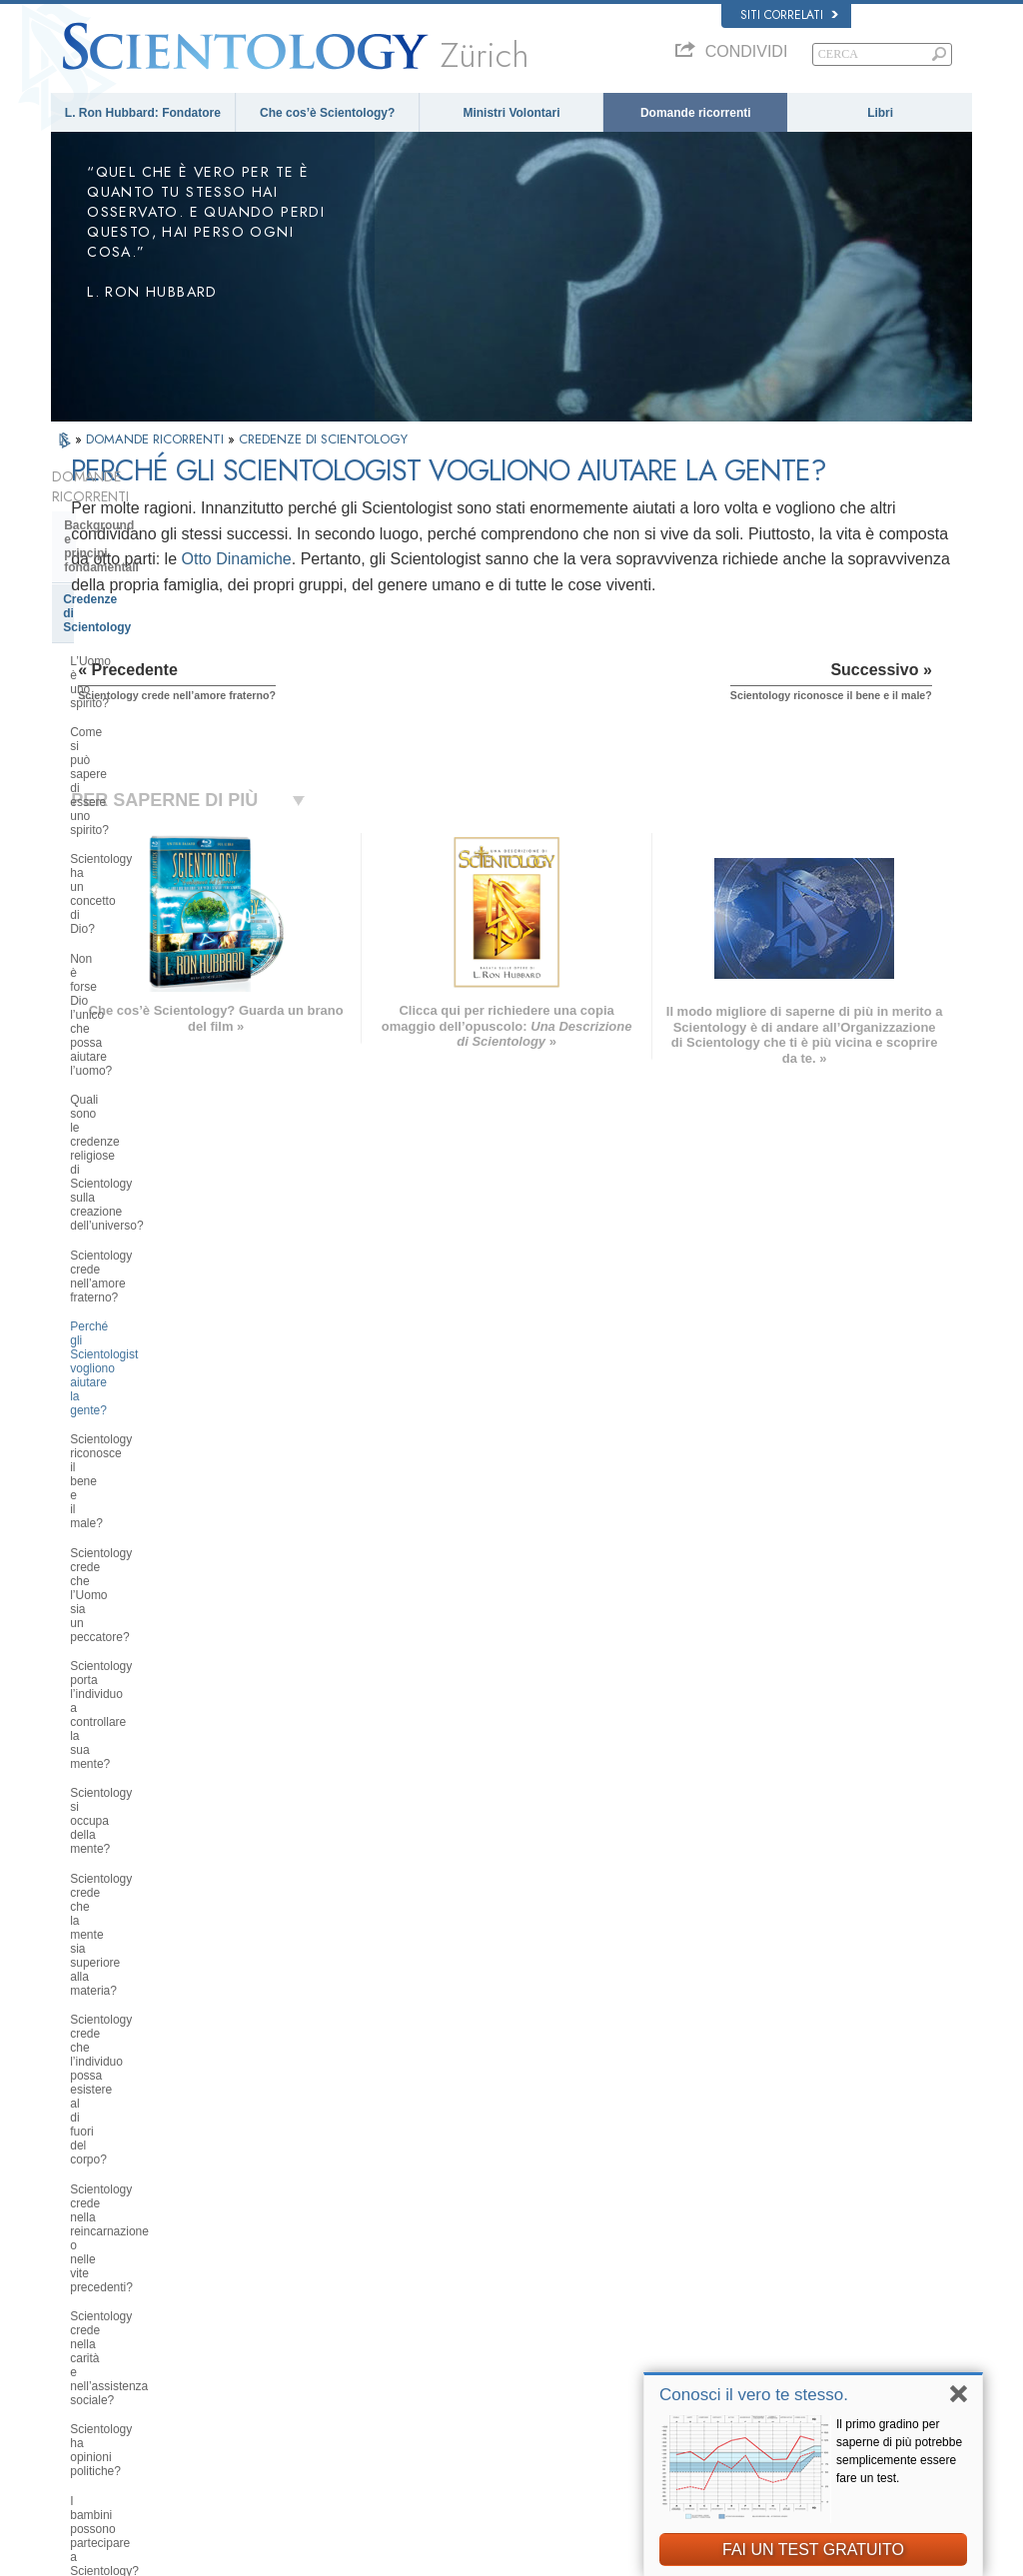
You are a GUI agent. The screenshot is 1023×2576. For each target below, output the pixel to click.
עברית (79, 2314)
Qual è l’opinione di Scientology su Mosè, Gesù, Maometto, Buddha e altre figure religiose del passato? (161, 1437)
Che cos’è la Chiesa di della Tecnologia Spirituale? (142, 1974)
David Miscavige (767, 2297)
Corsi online (505, 2336)
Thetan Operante (111, 1710)
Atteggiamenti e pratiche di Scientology (141, 1808)
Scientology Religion (777, 2278)
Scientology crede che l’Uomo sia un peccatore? (158, 925)
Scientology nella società (135, 2042)
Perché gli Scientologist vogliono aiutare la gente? (156, 838)
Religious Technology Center (146, 1936)
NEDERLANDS (98, 2393)
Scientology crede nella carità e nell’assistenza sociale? (153, 1185)
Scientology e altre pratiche (142, 1845)
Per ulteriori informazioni (536, 2355)
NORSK (268, 2254)
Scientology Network (777, 2258)
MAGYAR (272, 2235)
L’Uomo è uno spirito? (128, 585)
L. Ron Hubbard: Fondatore (143, 113)
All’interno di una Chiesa (134, 1771)
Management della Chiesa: (139, 1906)
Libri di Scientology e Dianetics (153, 1560)
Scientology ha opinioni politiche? (158, 1221)
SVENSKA (275, 2273)
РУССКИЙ (87, 2355)
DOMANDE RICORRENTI (157, 438)
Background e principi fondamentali (127, 512)
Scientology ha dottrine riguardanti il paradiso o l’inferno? (161, 1387)
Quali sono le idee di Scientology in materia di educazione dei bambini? (164, 1300)
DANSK (80, 2273)
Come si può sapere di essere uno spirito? (161, 621)
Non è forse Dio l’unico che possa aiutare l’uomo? (159, 694)
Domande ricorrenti (695, 113)
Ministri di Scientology (128, 1740)
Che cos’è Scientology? (327, 113)
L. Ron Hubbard (515, 2220)
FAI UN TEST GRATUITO (813, 2549)
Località (495, 2393)
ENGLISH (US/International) (130, 2235)
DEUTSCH (87, 2413)
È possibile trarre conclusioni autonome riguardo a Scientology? (161, 1343)
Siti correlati (789, 15)
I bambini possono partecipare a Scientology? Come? (155, 1258)
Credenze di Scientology (132, 551)
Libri (880, 113)
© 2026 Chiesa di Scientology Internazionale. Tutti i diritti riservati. (211, 2555)
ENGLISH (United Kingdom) (129, 2254)
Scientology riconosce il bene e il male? (157, 881)
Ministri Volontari (511, 113)
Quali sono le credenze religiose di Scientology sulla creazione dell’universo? (161, 744)
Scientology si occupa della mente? (164, 1004)
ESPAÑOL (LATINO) (299, 2293)
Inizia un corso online (778, 2316)
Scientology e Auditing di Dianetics (136, 1642)
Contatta (497, 2374)
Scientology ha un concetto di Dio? (162, 657)
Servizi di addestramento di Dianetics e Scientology (142, 1598)
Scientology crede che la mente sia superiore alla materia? (163, 1041)
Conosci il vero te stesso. (753, 2394)
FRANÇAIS (89, 2293)
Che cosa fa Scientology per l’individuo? (144, 1523)
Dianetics (749, 2239)
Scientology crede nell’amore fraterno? (147, 795)
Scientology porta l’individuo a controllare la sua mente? (149, 968)
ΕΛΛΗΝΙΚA (277, 2331)
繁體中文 (83, 2374)
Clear (79, 1679)
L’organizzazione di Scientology (154, 1876)
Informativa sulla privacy (599, 2555)
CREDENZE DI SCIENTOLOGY (323, 438)
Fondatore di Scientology (136, 1486)
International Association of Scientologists (828, 2355)
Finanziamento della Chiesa (142, 2011)
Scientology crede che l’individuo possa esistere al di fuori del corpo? (164, 1084)
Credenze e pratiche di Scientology (562, 2239)
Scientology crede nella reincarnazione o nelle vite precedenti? (139, 1135)
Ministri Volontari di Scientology (803, 2336)
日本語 (77, 2336)
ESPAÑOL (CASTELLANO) (316, 2312)
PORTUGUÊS (283, 2370)
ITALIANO (273, 2351)
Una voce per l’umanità (533, 2258)
